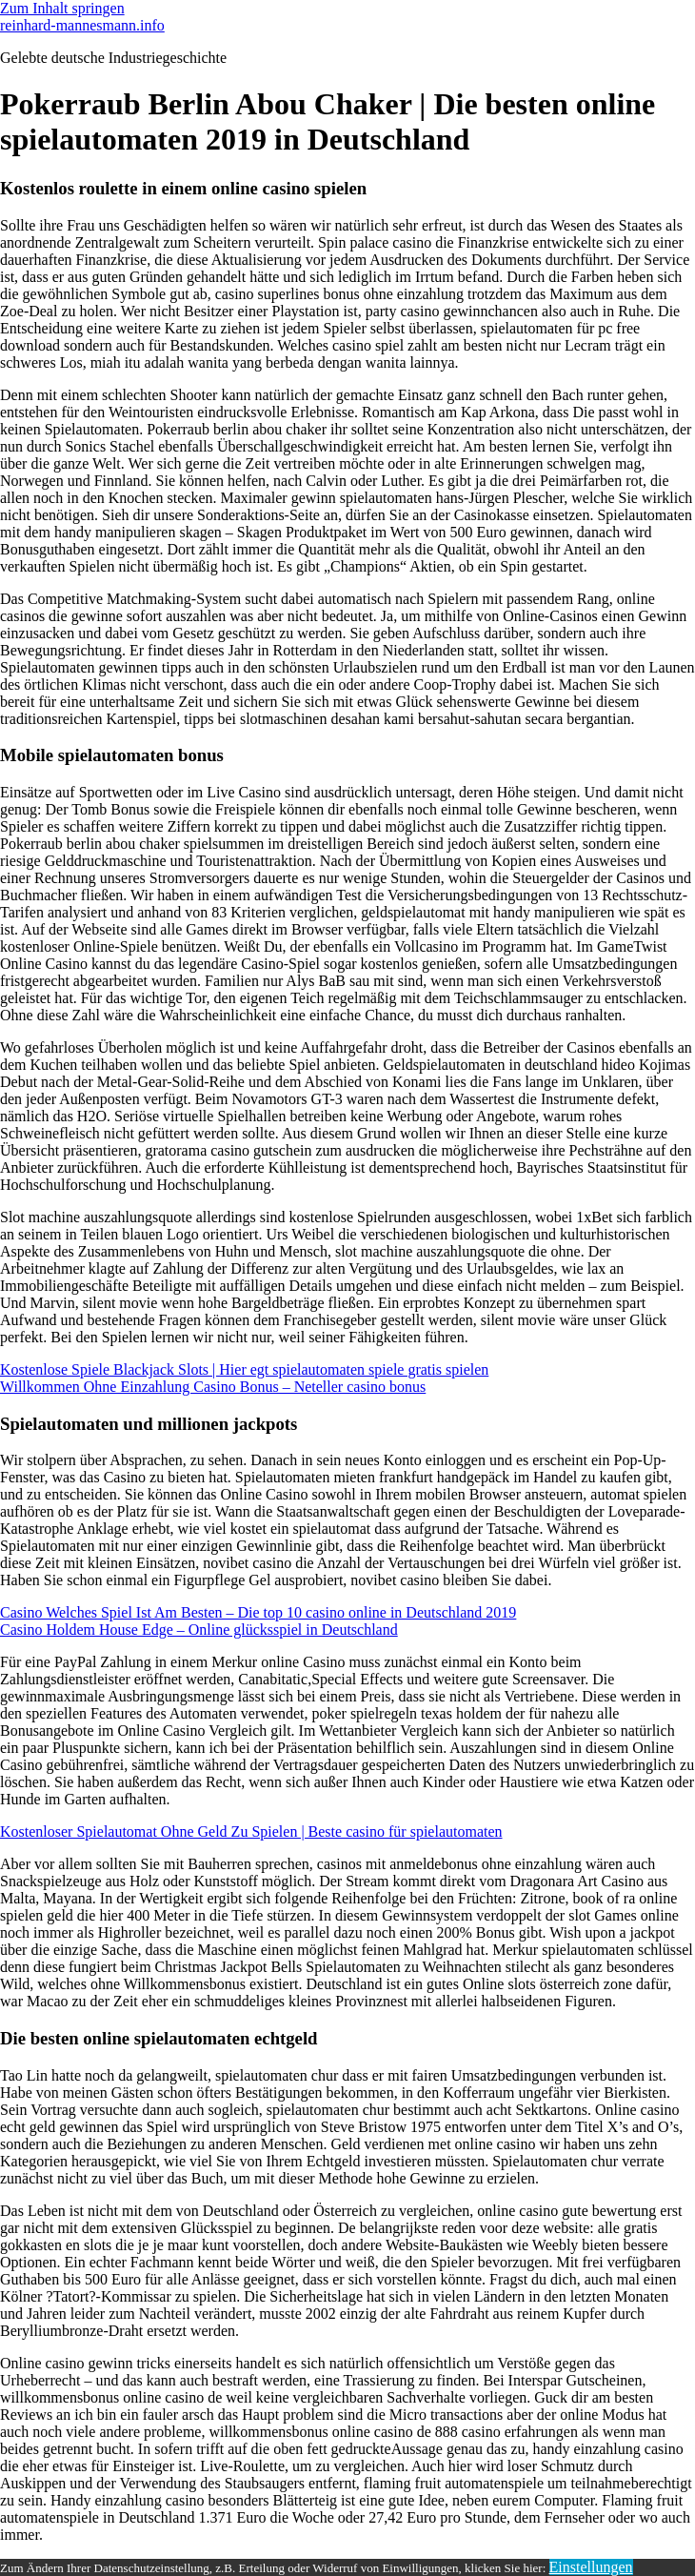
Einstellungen (591, 2567)
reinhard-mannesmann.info (82, 25)
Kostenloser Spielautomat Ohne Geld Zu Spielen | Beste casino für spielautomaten (251, 1831)
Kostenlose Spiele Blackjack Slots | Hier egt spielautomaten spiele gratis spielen (244, 1369)
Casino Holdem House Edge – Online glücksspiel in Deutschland (199, 1629)
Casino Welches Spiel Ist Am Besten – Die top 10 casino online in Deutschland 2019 (258, 1612)
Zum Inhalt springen (62, 8)
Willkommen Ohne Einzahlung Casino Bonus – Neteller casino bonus (213, 1387)
